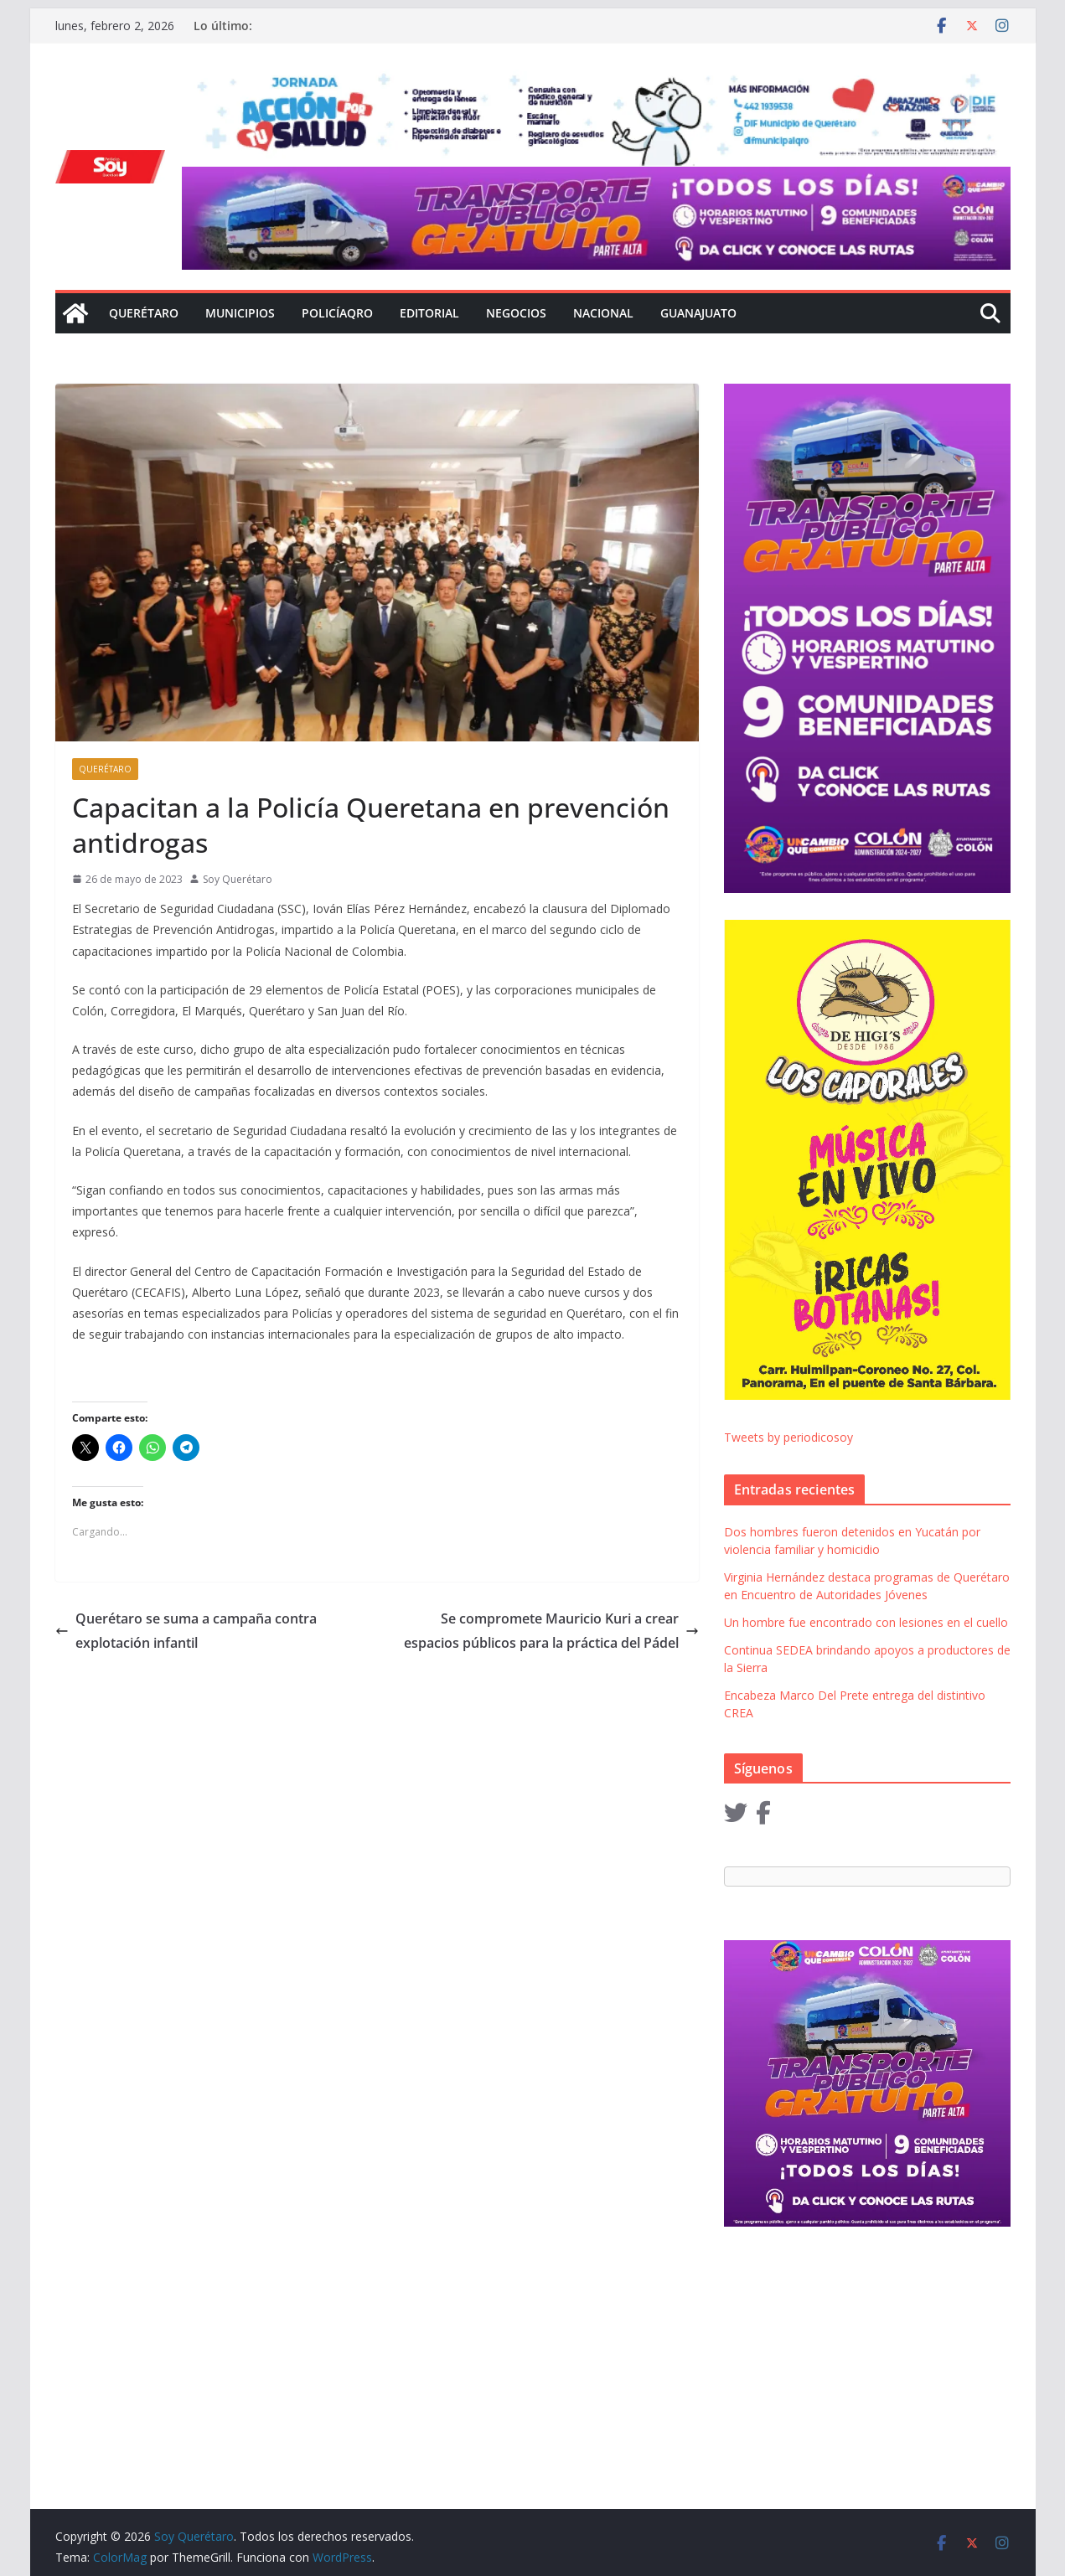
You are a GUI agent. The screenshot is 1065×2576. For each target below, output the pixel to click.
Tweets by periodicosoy (788, 1437)
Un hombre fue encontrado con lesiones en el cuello (866, 1622)
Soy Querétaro (237, 879)
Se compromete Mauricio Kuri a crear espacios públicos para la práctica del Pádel (551, 1630)
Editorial (429, 313)
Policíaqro (337, 313)
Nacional (603, 313)
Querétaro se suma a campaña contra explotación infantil (186, 1630)
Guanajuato (698, 313)
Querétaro (143, 313)
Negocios (516, 313)
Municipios (240, 313)
